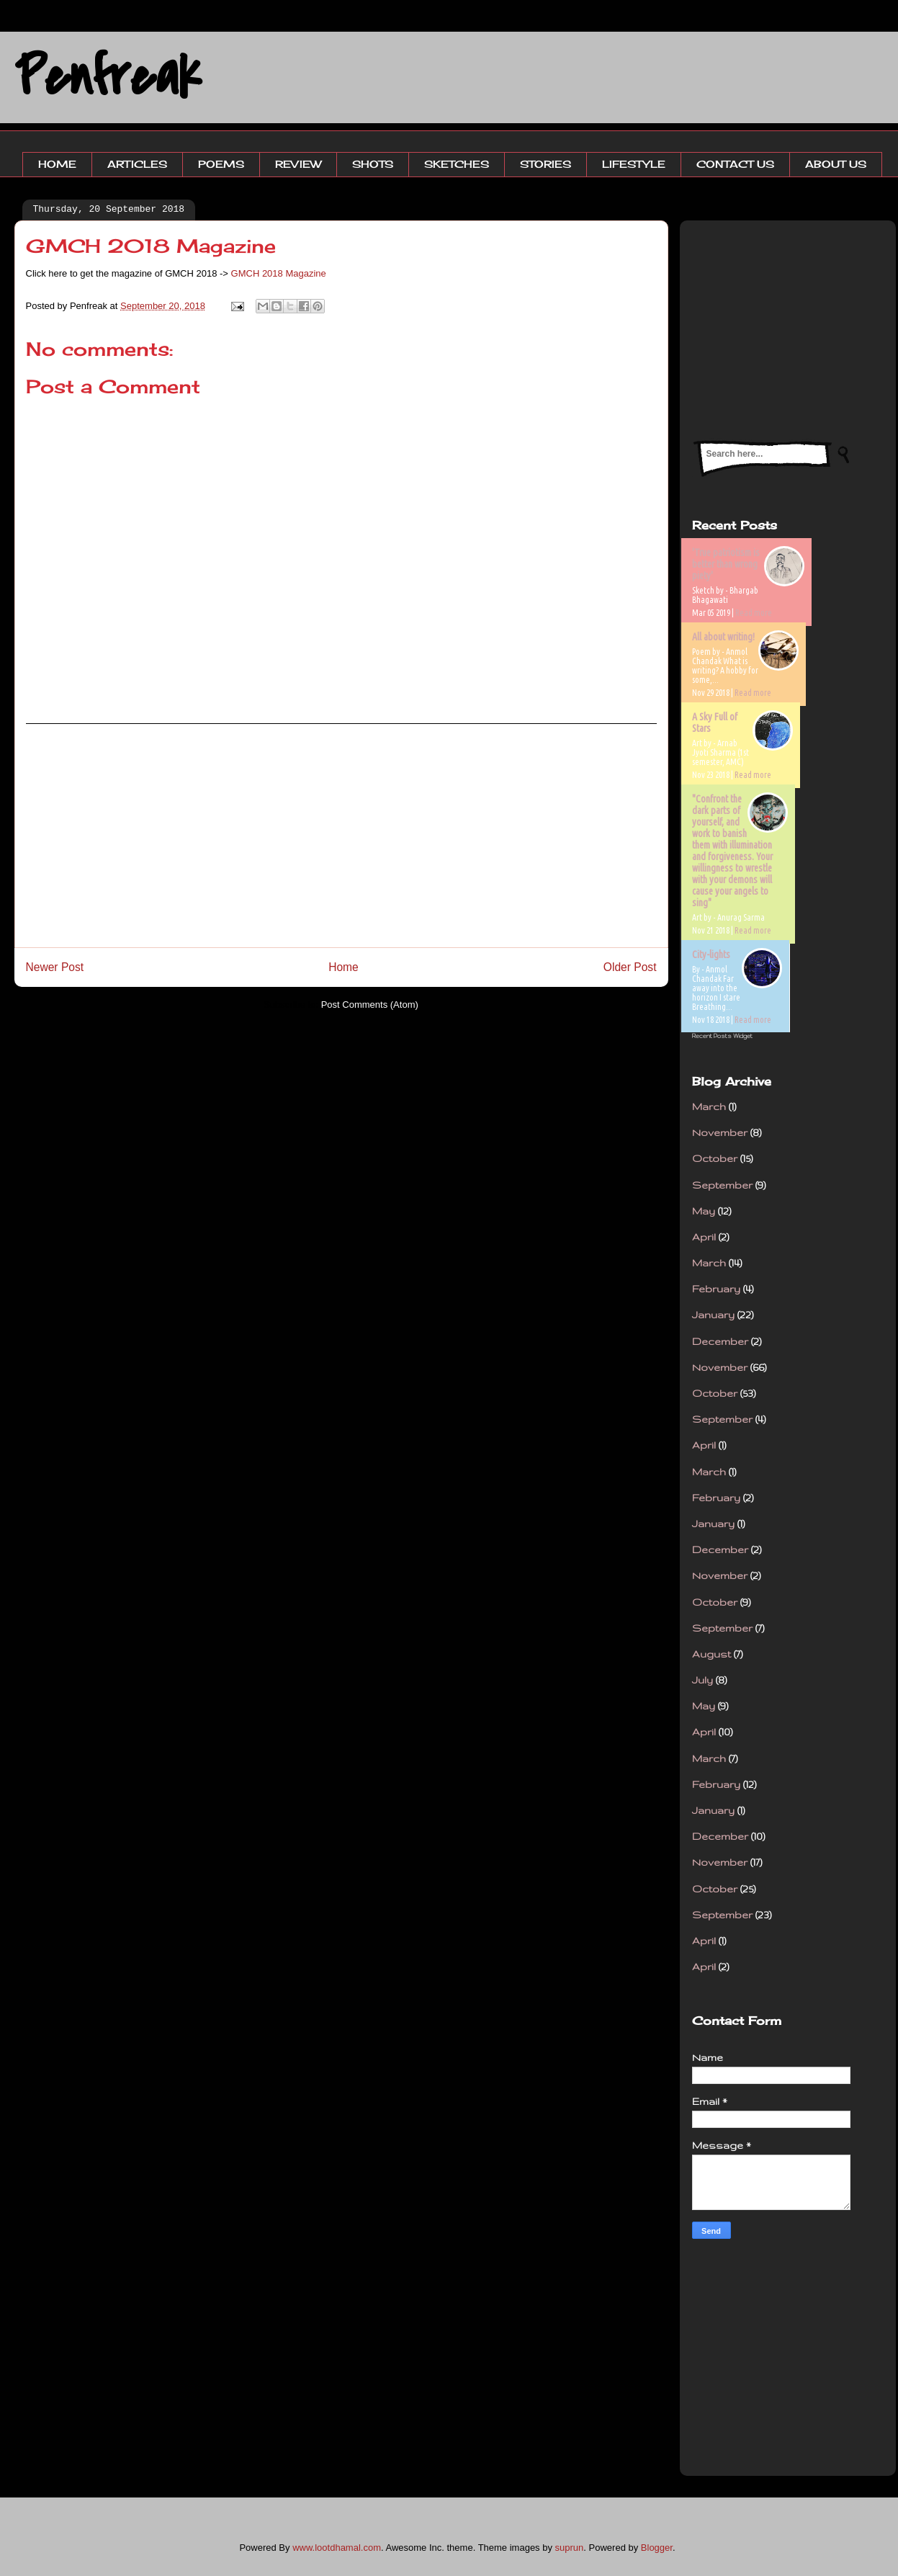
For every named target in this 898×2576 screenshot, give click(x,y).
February (716, 1288)
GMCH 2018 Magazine (278, 273)
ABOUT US (835, 164)
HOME (57, 164)
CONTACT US (735, 164)
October (714, 1158)
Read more (753, 612)
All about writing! (723, 637)
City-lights (711, 954)
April (704, 1237)
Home (343, 967)
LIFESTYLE (633, 164)
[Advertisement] (341, 835)
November (719, 1132)
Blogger (657, 2547)
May (703, 1211)
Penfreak (107, 77)
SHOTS (372, 164)
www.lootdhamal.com (336, 2547)
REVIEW (298, 164)
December (720, 1341)
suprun (569, 2547)
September (722, 1185)
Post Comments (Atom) (369, 1004)
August (711, 1654)
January (713, 1314)
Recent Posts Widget (722, 1036)
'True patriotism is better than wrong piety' (726, 564)
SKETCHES (456, 164)
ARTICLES (137, 164)
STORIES (545, 164)
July (702, 1680)
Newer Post (55, 967)
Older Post (630, 967)
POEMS (221, 164)
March (709, 1106)
